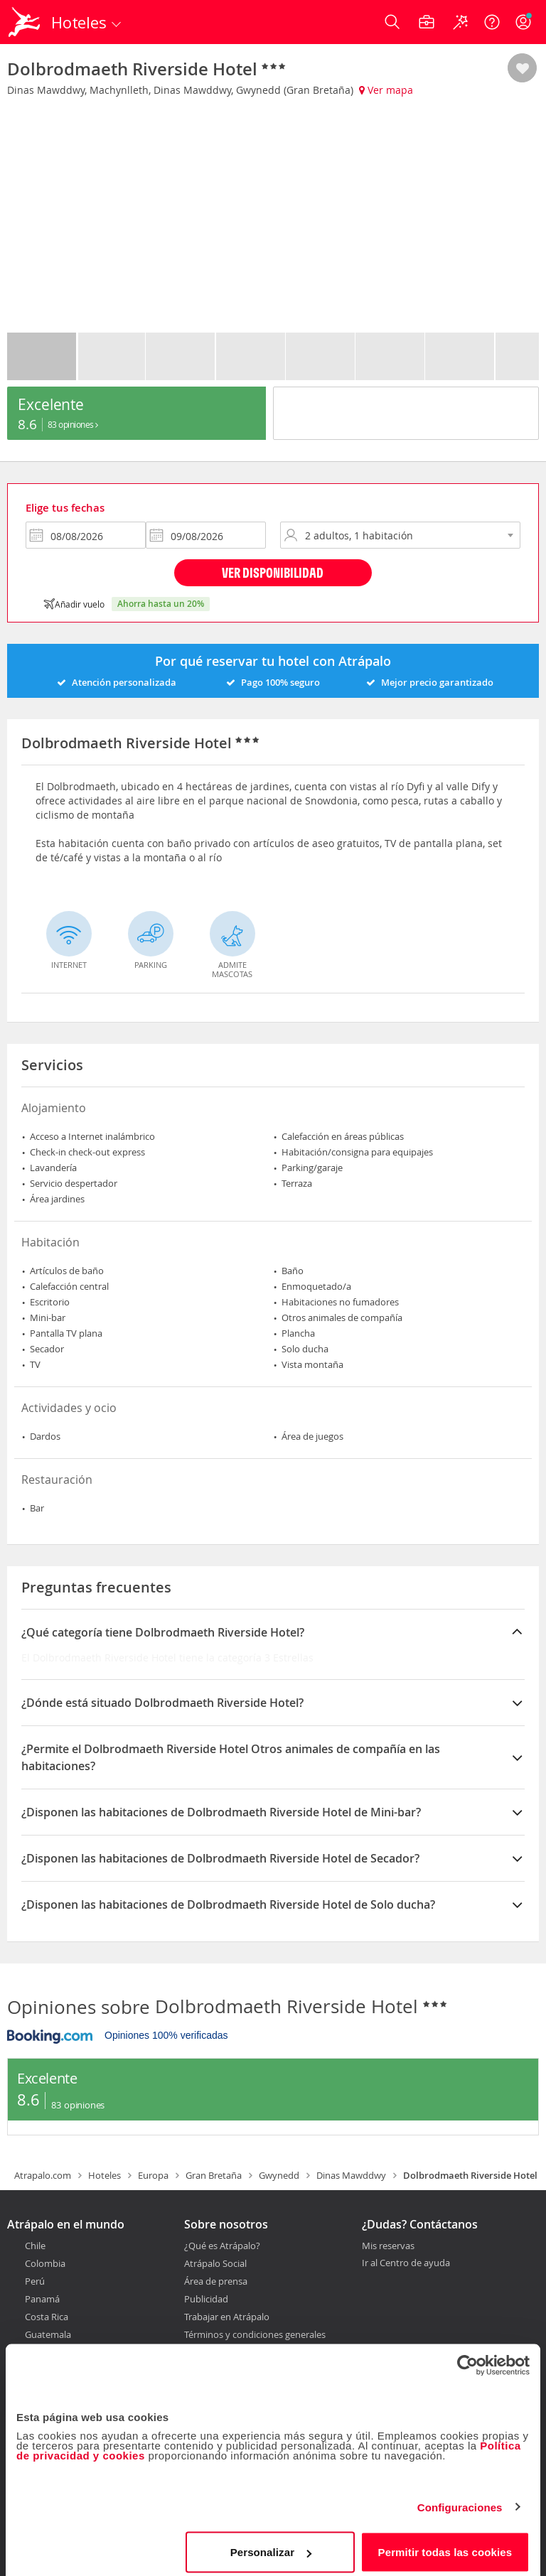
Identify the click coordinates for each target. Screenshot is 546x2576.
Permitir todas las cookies (445, 2544)
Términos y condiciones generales (255, 2334)
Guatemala (48, 2334)
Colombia (45, 2263)
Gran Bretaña (214, 2175)
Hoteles (104, 2175)
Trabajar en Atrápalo (226, 2316)
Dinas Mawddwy (351, 2175)
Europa (153, 2175)
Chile (35, 2245)
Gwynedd (279, 2175)
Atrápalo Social (215, 2263)
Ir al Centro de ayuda (406, 2263)
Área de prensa (215, 2281)
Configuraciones (460, 2499)
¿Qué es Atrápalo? (222, 2245)
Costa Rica (46, 2316)
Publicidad (206, 2298)
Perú (35, 2281)
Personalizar (270, 2544)
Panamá (42, 2298)
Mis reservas (388, 2246)
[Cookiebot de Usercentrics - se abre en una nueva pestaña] (467, 2357)
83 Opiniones (73, 424)
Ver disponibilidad (272, 572)
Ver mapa (386, 90)
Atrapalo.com (42, 2175)
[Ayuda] (491, 22)
